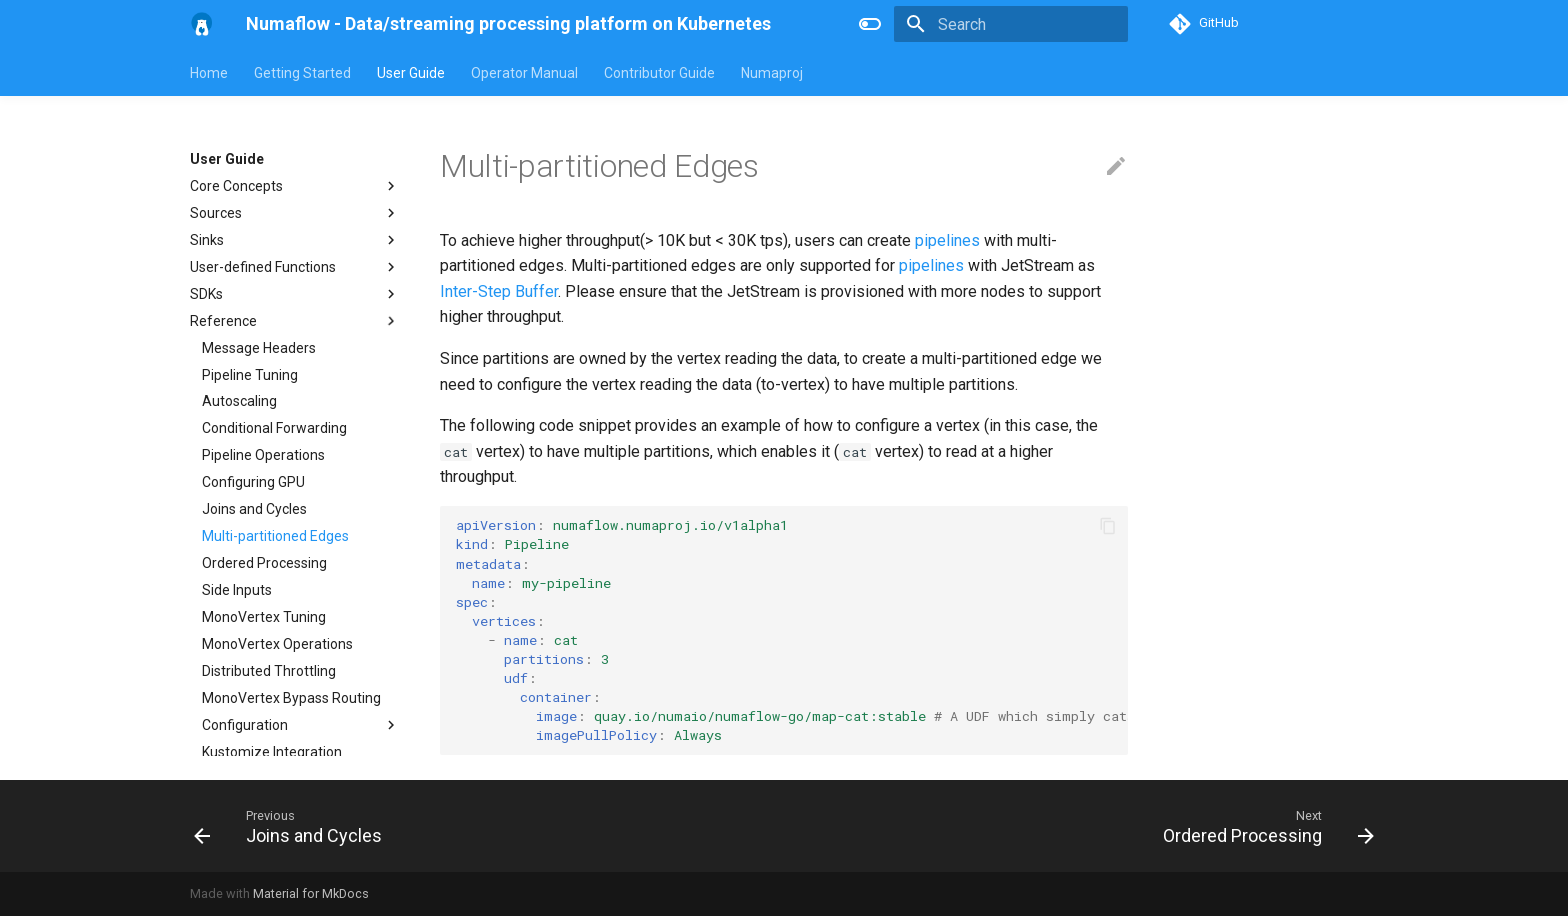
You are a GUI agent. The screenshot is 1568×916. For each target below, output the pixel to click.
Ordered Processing (264, 563)
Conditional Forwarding (274, 428)
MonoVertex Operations (277, 644)
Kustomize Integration (272, 752)
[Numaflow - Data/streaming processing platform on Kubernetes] (202, 24)
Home (209, 73)
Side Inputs (237, 590)
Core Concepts (295, 186)
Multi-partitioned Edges (275, 536)
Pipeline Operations (263, 455)
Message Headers (259, 348)
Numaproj (772, 73)
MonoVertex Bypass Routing (291, 698)
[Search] (1011, 24)
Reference (295, 321)
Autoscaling (239, 401)
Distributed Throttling (269, 671)
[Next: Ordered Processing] (1263, 826)
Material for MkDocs (311, 893)
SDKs (295, 294)
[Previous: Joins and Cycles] (293, 826)
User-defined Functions (295, 267)
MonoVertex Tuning (264, 617)
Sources (295, 213)
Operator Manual (524, 73)
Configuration (301, 725)
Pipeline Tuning (250, 375)
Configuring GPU (253, 482)
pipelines (947, 240)
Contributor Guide (659, 73)
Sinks (295, 240)
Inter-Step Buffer (499, 291)
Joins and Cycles (254, 509)
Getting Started (302, 73)
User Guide (411, 73)
